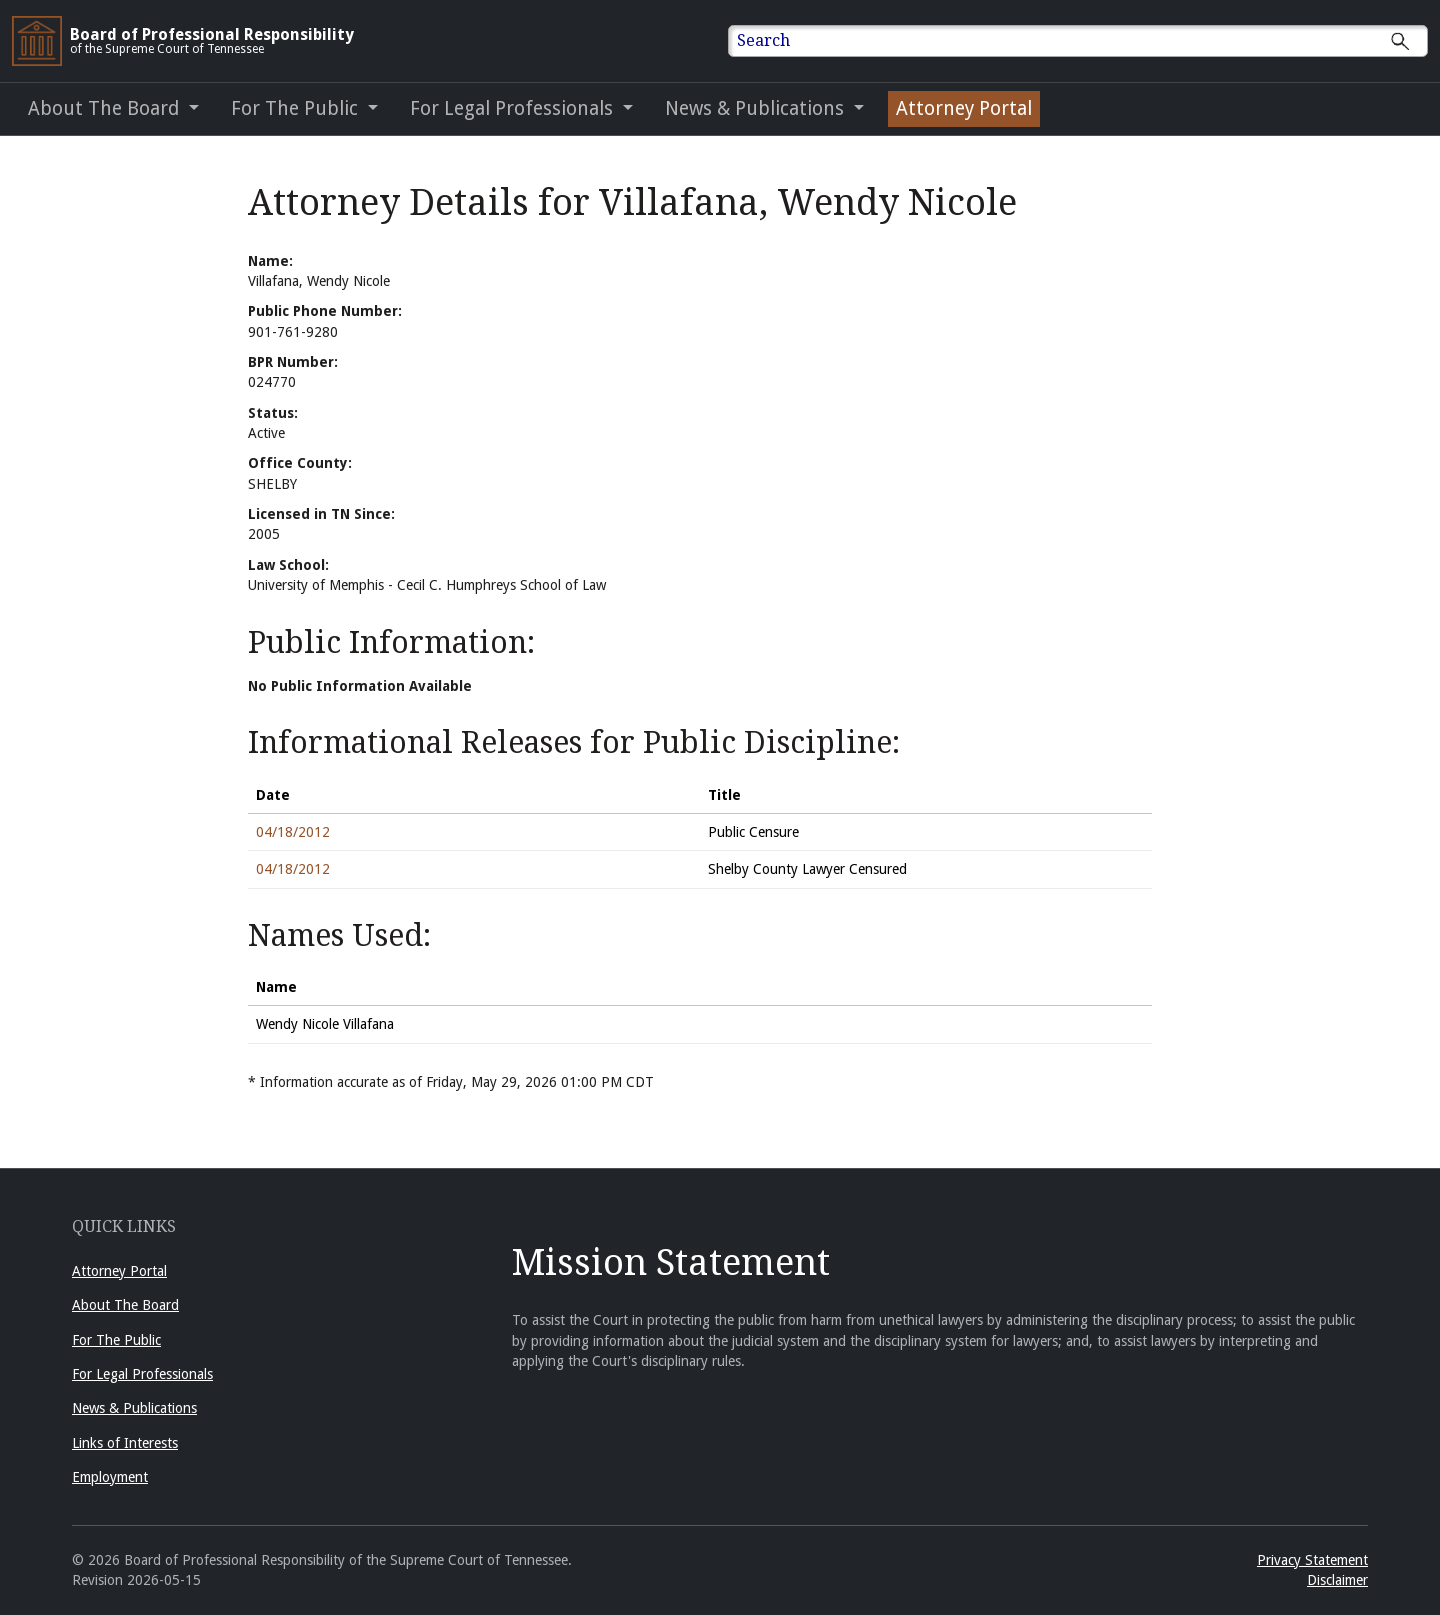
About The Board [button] (106, 108)
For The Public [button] (297, 108)
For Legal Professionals (142, 1374)
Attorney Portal (119, 1271)
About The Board (125, 1305)
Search (763, 40)
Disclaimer (1337, 1580)
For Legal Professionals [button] (514, 108)
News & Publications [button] (757, 108)
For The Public (116, 1340)
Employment (110, 1477)
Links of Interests (125, 1443)
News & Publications (134, 1408)
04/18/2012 (293, 832)
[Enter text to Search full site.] (1090, 41)
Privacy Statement (1312, 1560)
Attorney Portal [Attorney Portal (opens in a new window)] (964, 108)
